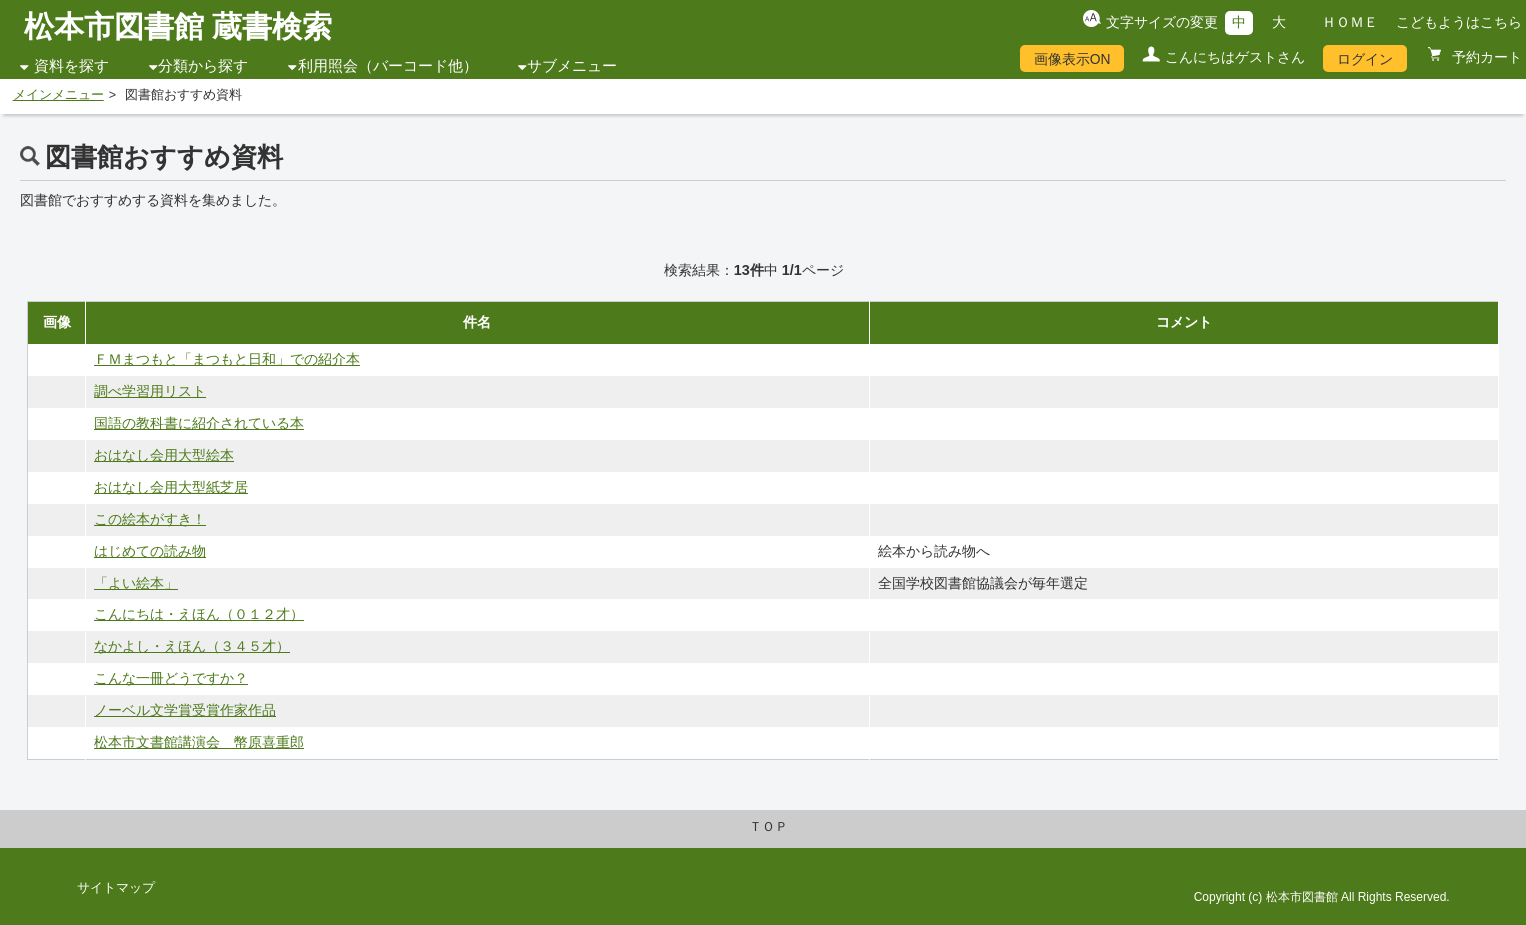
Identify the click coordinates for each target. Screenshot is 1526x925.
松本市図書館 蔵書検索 (178, 26)
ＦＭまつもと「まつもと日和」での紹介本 (227, 359)
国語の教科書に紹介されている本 (199, 423)
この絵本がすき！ (150, 519)
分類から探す (203, 66)
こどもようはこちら (1459, 22)
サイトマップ (116, 888)
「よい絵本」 (136, 583)
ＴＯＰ (768, 827)
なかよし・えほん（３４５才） (192, 646)
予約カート (1485, 57)
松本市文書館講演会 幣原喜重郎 (199, 742)
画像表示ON (1072, 59)
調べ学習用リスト (150, 391)
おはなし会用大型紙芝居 (171, 487)
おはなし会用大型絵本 (164, 455)
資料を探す (71, 66)
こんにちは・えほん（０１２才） (199, 614)
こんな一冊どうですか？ (171, 678)
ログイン (1365, 59)
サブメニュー (572, 66)
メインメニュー (58, 95)
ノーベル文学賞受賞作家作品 (185, 710)
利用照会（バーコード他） (388, 66)
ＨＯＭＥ (1350, 22)
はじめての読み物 (150, 551)
